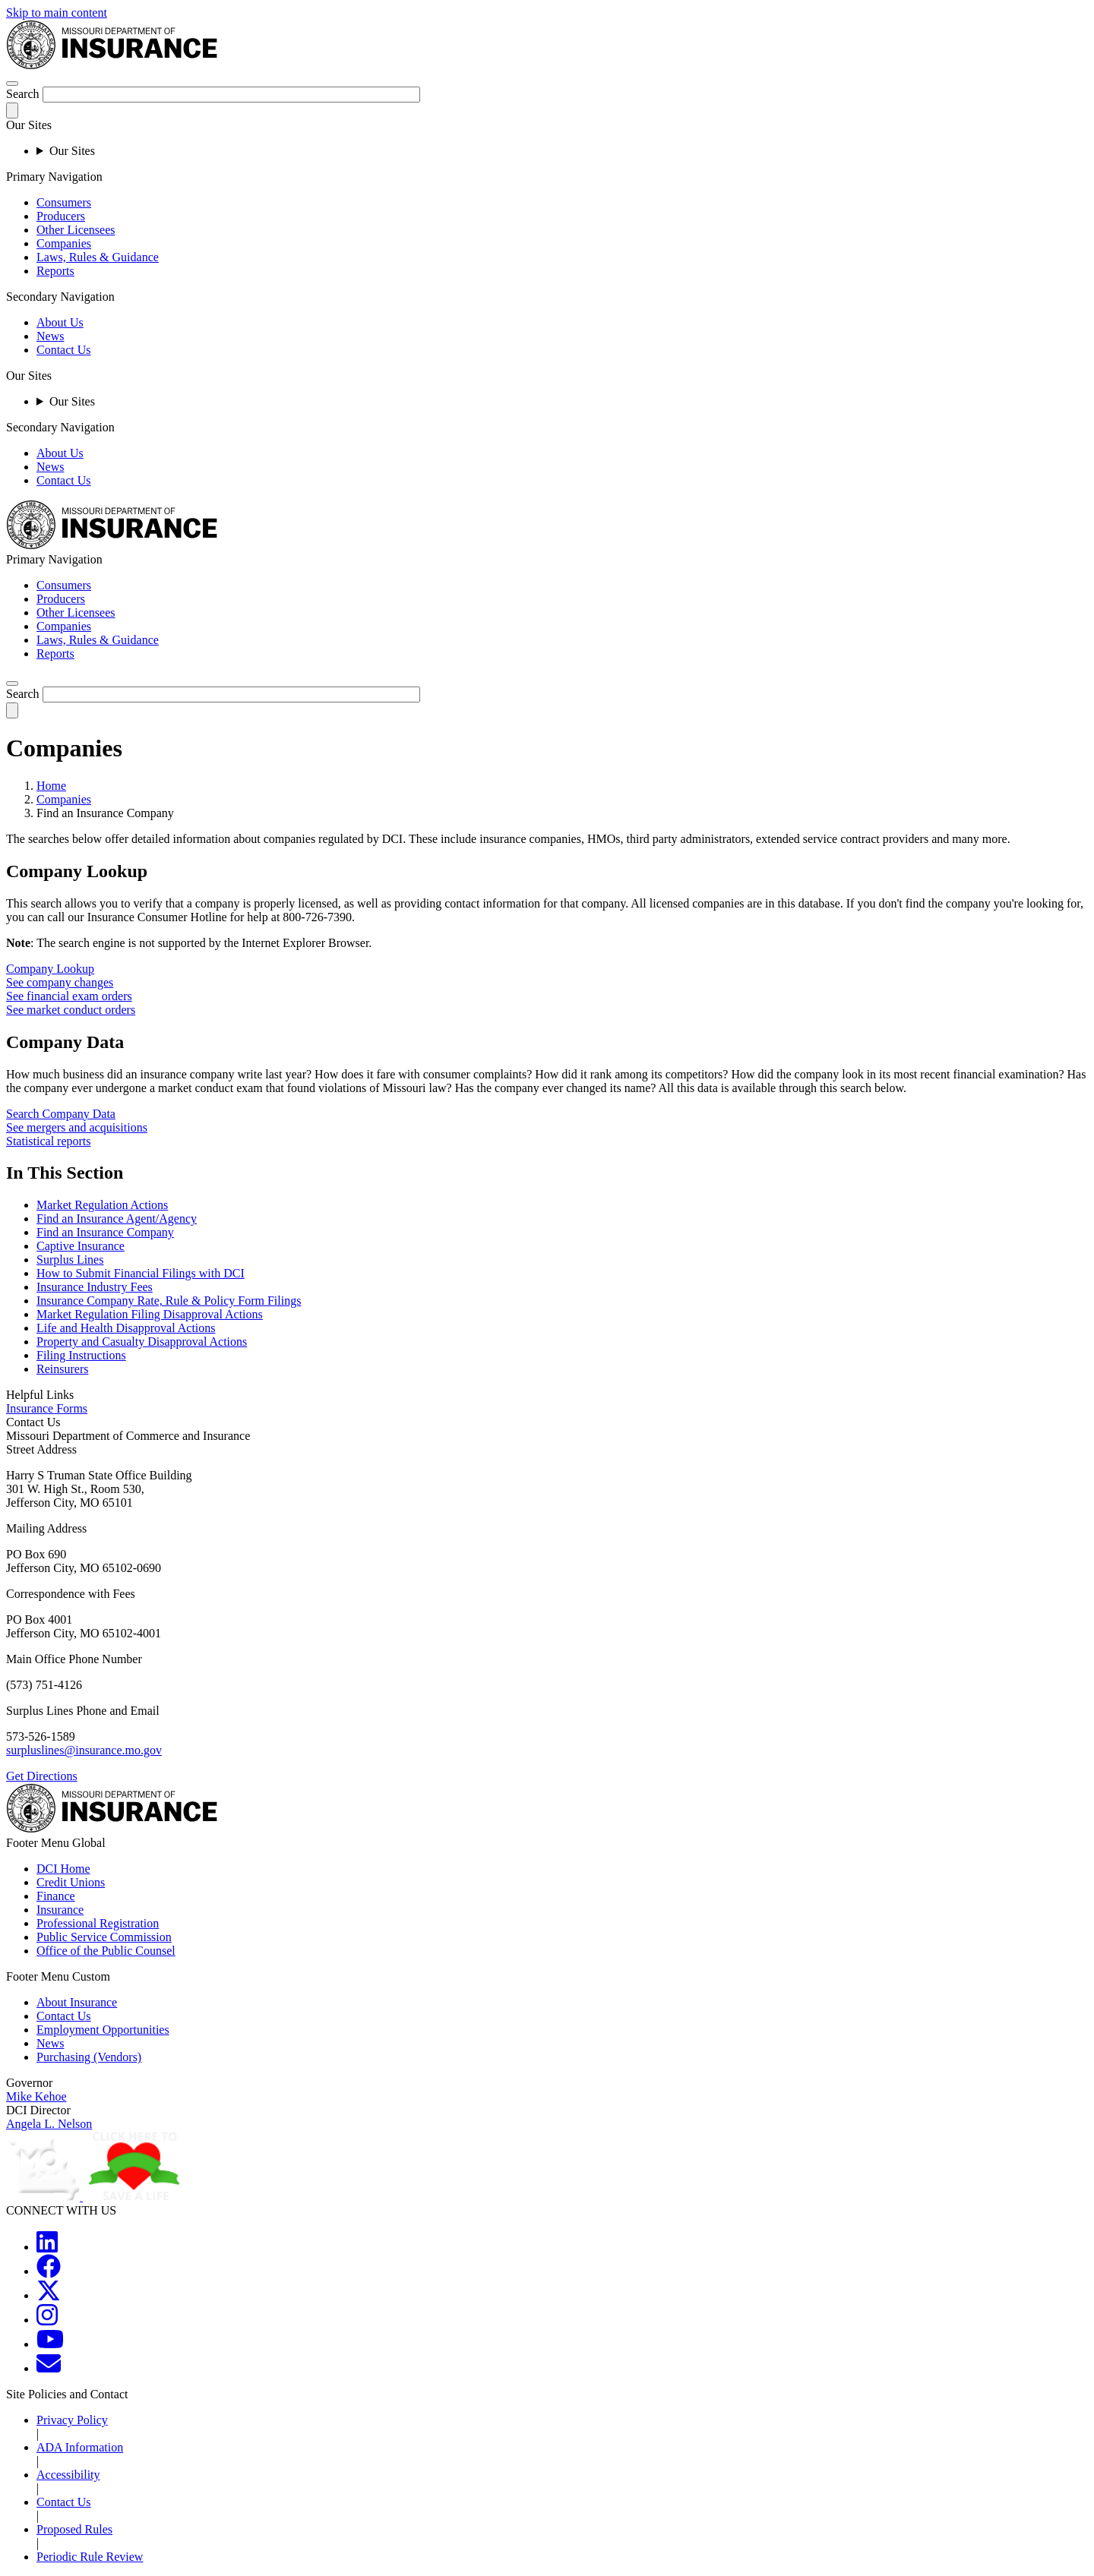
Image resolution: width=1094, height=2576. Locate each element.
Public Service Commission (104, 1936)
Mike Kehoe (36, 2096)
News (50, 336)
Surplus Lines (69, 1259)
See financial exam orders (69, 996)
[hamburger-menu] (12, 83)
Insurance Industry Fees (94, 1286)
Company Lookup (50, 968)
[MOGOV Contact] (48, 2368)
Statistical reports (48, 1141)
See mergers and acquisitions (76, 1127)
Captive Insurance (80, 1245)
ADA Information (79, 2447)
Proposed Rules (74, 2529)
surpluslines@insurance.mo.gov (84, 1750)
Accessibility (68, 2474)
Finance (55, 1895)
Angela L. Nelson (49, 2123)
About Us (60, 322)
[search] (12, 683)
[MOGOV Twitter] (48, 2295)
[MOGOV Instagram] (47, 2319)
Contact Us (63, 349)
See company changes (59, 982)
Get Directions (41, 1775)
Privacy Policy (72, 2419)
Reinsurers (62, 1368)
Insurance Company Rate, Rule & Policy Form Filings (168, 1300)
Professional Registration (97, 1923)
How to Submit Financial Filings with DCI (140, 1273)
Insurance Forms (46, 1408)
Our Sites (72, 150)
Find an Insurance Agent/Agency (116, 1218)
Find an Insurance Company (105, 1232)
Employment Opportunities (102, 2029)
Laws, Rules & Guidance (97, 257)
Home (51, 785)
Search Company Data (60, 1113)
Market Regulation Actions (102, 1204)
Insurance (60, 1909)
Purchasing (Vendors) (88, 2056)
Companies (63, 243)
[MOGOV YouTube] (50, 2344)
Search (23, 93)
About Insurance (76, 2002)
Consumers (63, 202)
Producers (60, 216)
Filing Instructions (81, 1355)
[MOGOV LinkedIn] (47, 2246)
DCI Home (63, 1868)
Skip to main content (56, 12)
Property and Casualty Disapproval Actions (141, 1341)
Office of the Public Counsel (105, 1950)
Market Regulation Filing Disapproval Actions (149, 1314)
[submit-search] (12, 110)
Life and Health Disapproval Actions (126, 1327)
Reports (55, 270)
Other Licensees (75, 229)
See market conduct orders (70, 1009)
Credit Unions (70, 1882)
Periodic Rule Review (89, 2556)
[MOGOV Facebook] (48, 2271)
